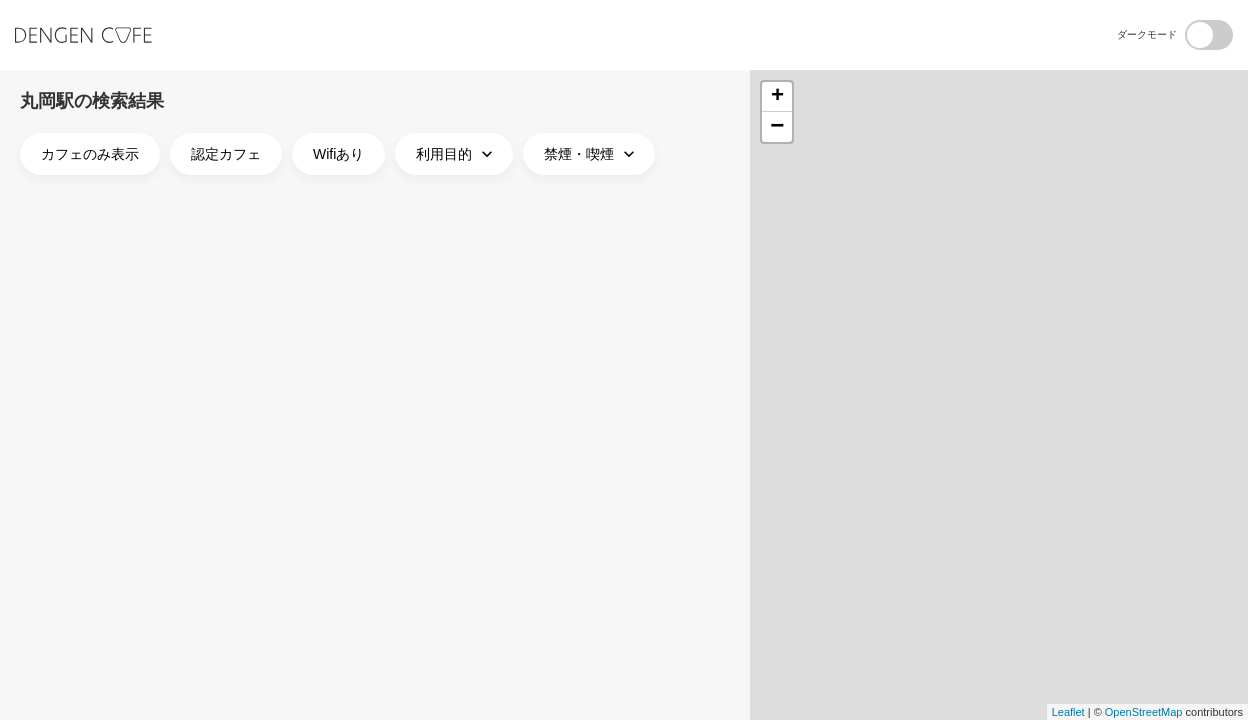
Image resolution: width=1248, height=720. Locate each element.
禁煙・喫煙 (591, 154)
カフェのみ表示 (90, 154)
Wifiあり (338, 154)
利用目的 (456, 154)
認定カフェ (226, 154)
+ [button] (777, 97)
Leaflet (1068, 712)
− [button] (777, 127)
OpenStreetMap (1144, 712)
